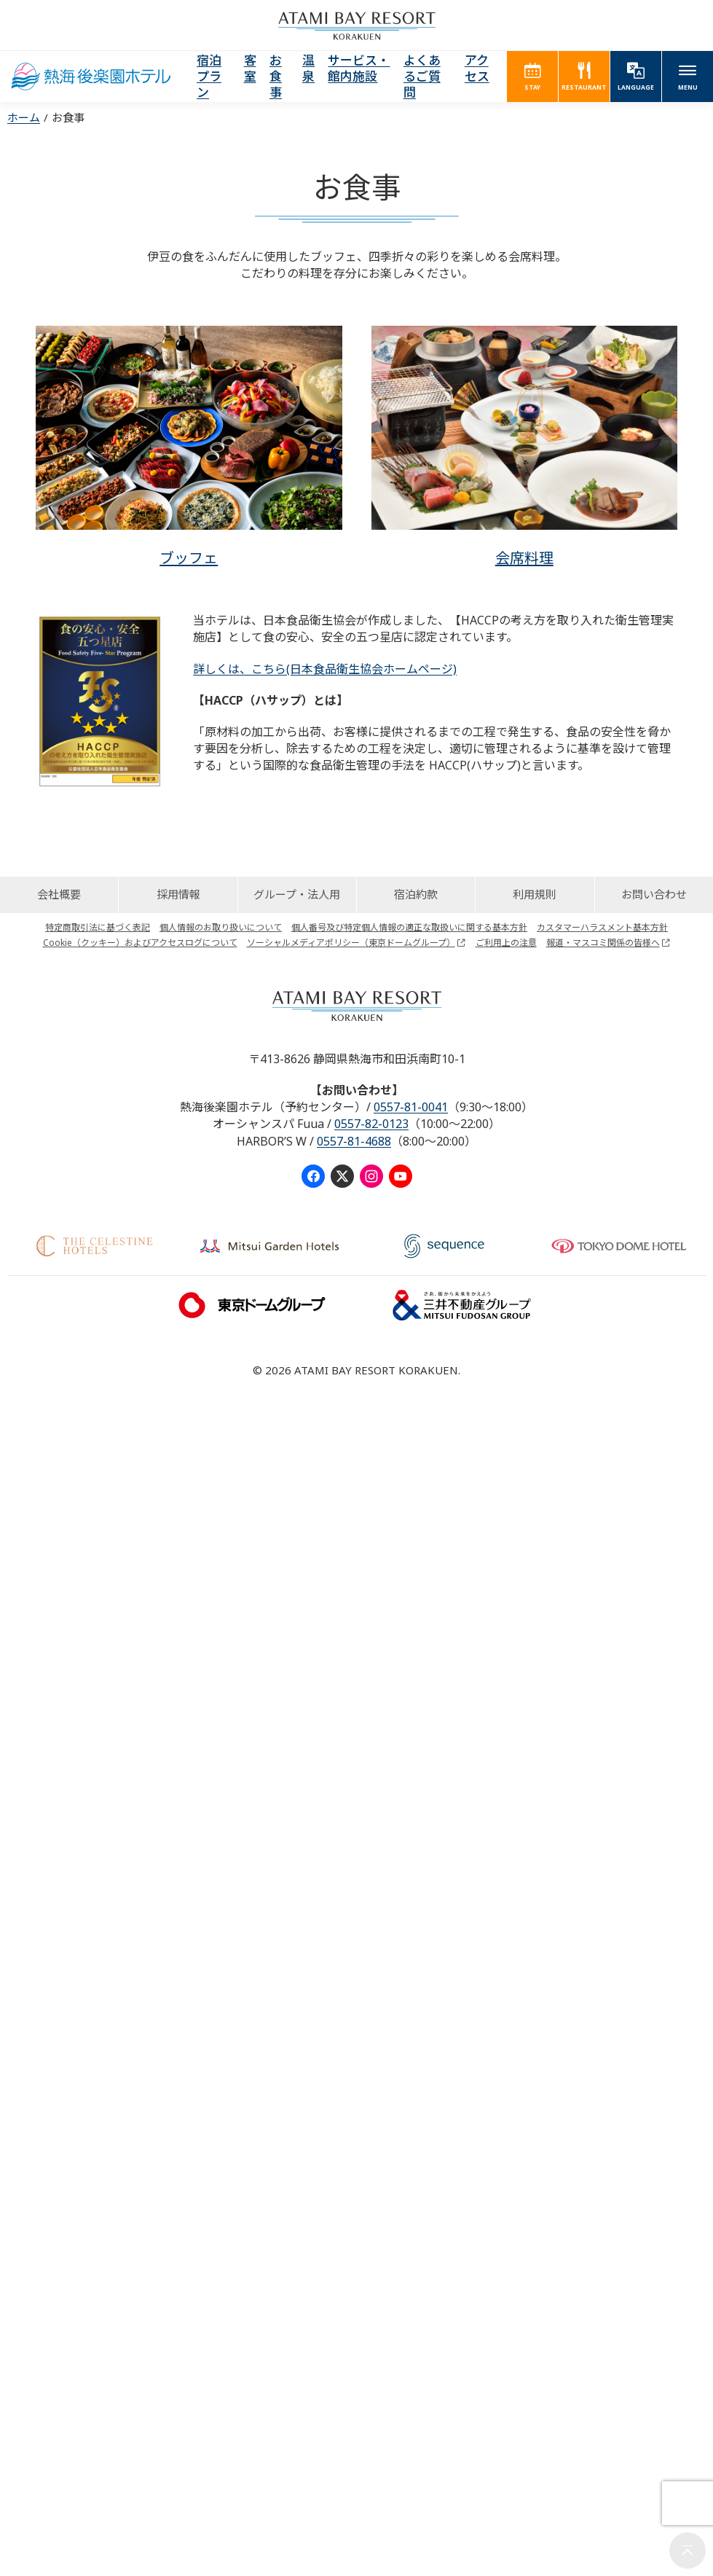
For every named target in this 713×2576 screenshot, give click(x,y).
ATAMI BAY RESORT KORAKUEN (357, 25)
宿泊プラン (209, 76)
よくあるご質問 (422, 76)
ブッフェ (188, 558)
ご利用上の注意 (506, 942)
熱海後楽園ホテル (91, 76)
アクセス (477, 68)
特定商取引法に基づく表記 (97, 927)
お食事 (275, 76)
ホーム (23, 117)
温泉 (308, 68)
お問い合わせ (654, 894)
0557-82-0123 (371, 1124)
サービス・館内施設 (359, 68)
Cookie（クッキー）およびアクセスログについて (140, 942)
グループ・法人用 (296, 894)
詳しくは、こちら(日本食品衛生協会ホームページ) (325, 669)
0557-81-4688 (354, 1141)
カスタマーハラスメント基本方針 (602, 927)
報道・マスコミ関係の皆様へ (603, 942)
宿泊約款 (416, 894)
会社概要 (59, 894)
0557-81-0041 (411, 1107)
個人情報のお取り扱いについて (220, 927)
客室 (250, 68)
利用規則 (534, 894)
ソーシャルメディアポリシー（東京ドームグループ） (351, 942)
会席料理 (524, 558)
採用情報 (178, 894)
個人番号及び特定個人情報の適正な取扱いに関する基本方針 (409, 927)
